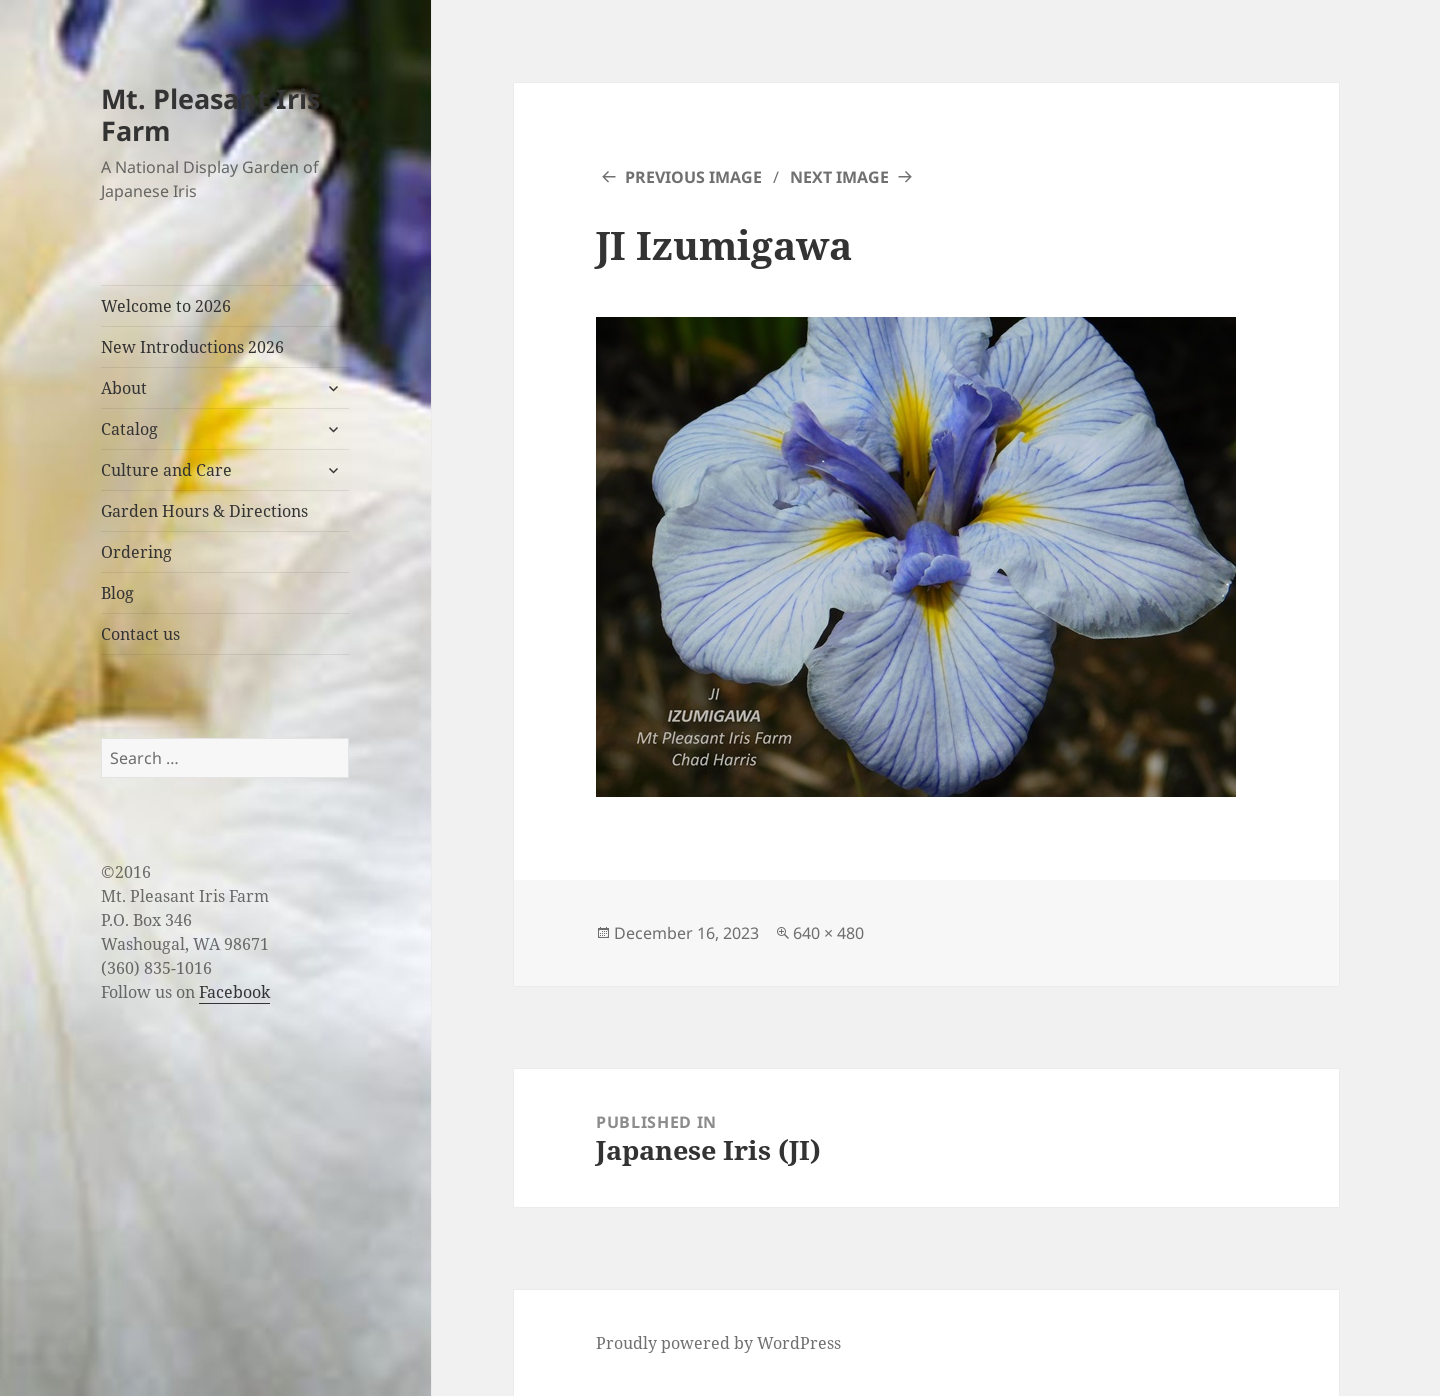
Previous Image (693, 177)
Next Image (839, 177)
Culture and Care (166, 470)
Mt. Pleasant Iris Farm (210, 114)
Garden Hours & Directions (204, 511)
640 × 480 (828, 933)
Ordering (136, 552)
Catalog (129, 429)
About (124, 388)
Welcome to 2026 (166, 306)
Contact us (140, 634)
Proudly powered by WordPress (718, 1343)
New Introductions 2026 (192, 347)
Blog (117, 593)
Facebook (234, 992)
